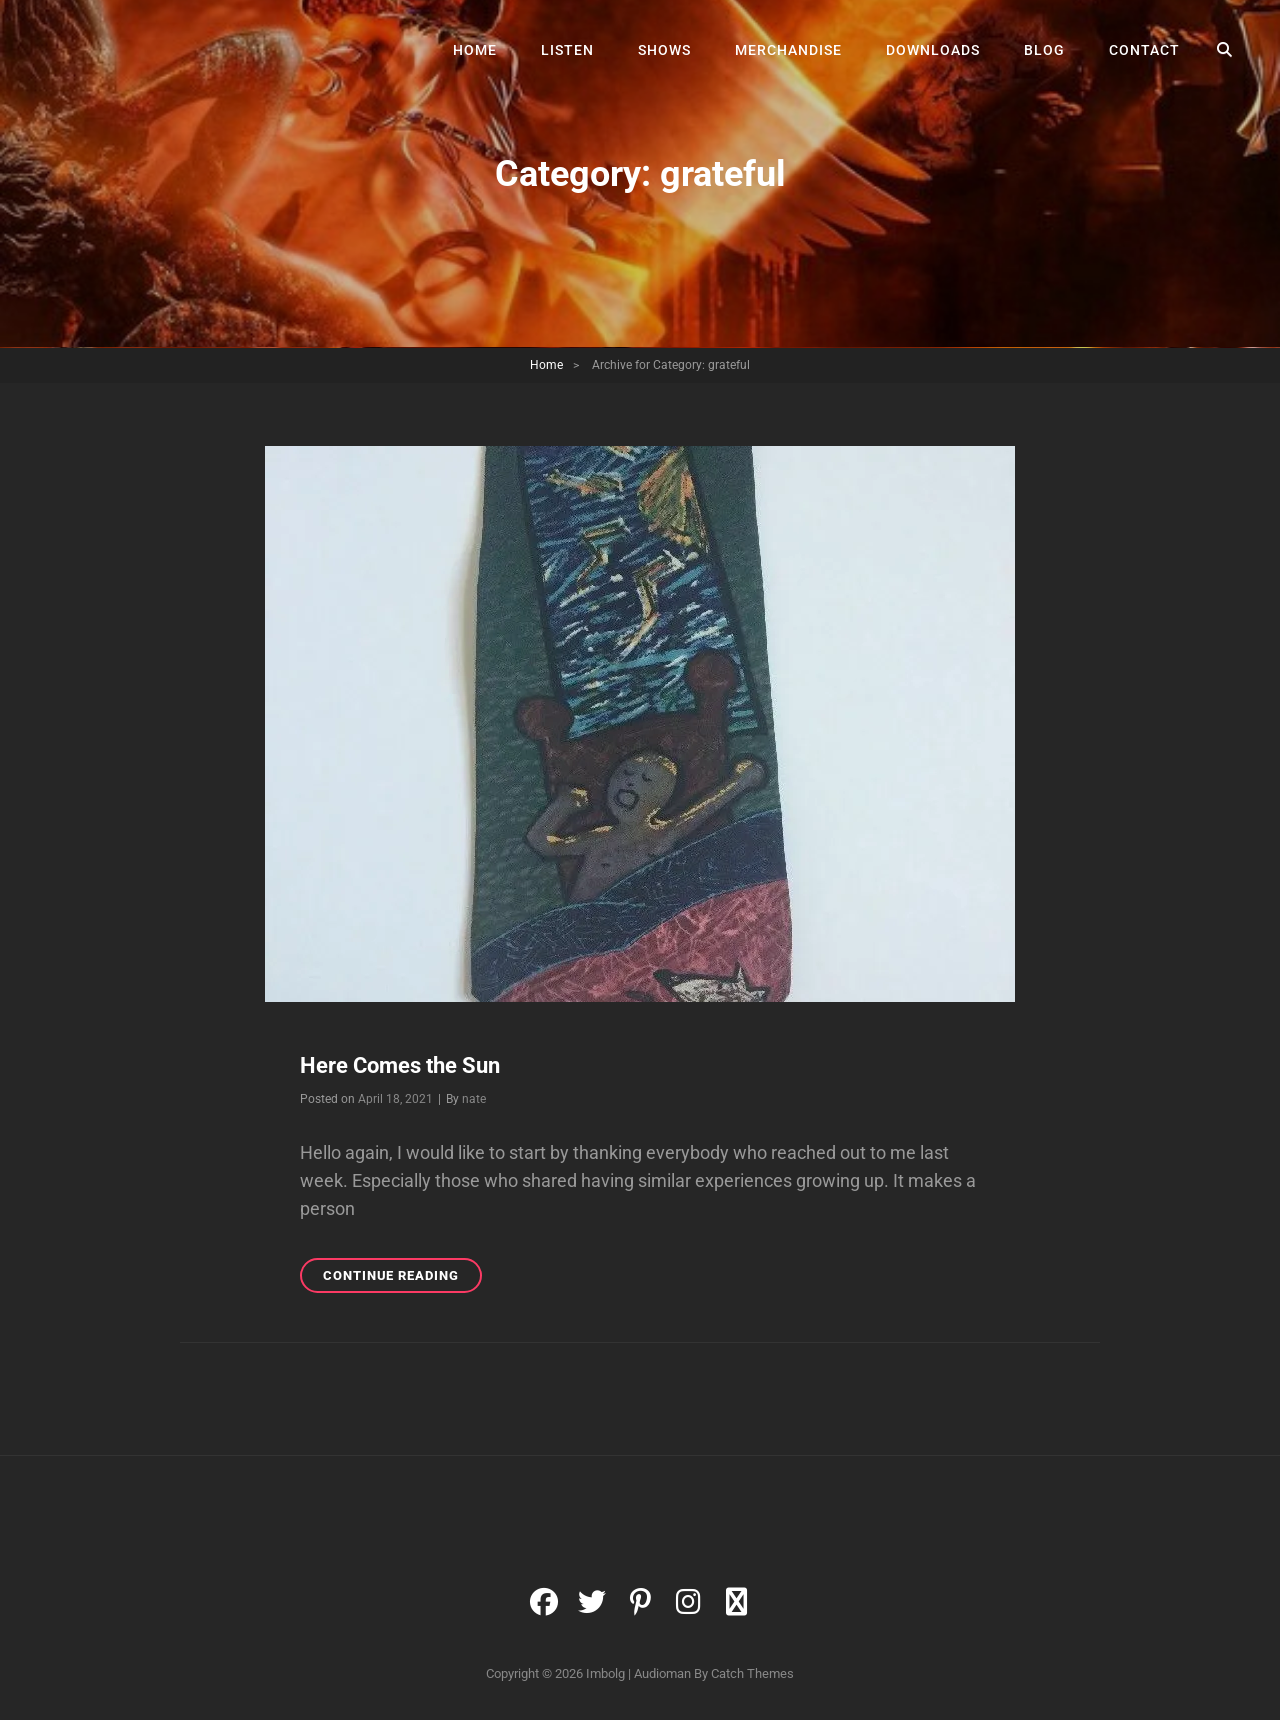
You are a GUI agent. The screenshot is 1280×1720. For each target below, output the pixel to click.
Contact (1144, 50)
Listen (567, 50)
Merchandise (788, 50)
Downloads (933, 50)
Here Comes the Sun (400, 1065)
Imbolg (605, 1673)
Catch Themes (752, 1673)
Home (475, 50)
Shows (664, 50)
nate (474, 1099)
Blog (1044, 50)
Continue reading (402, 1278)
